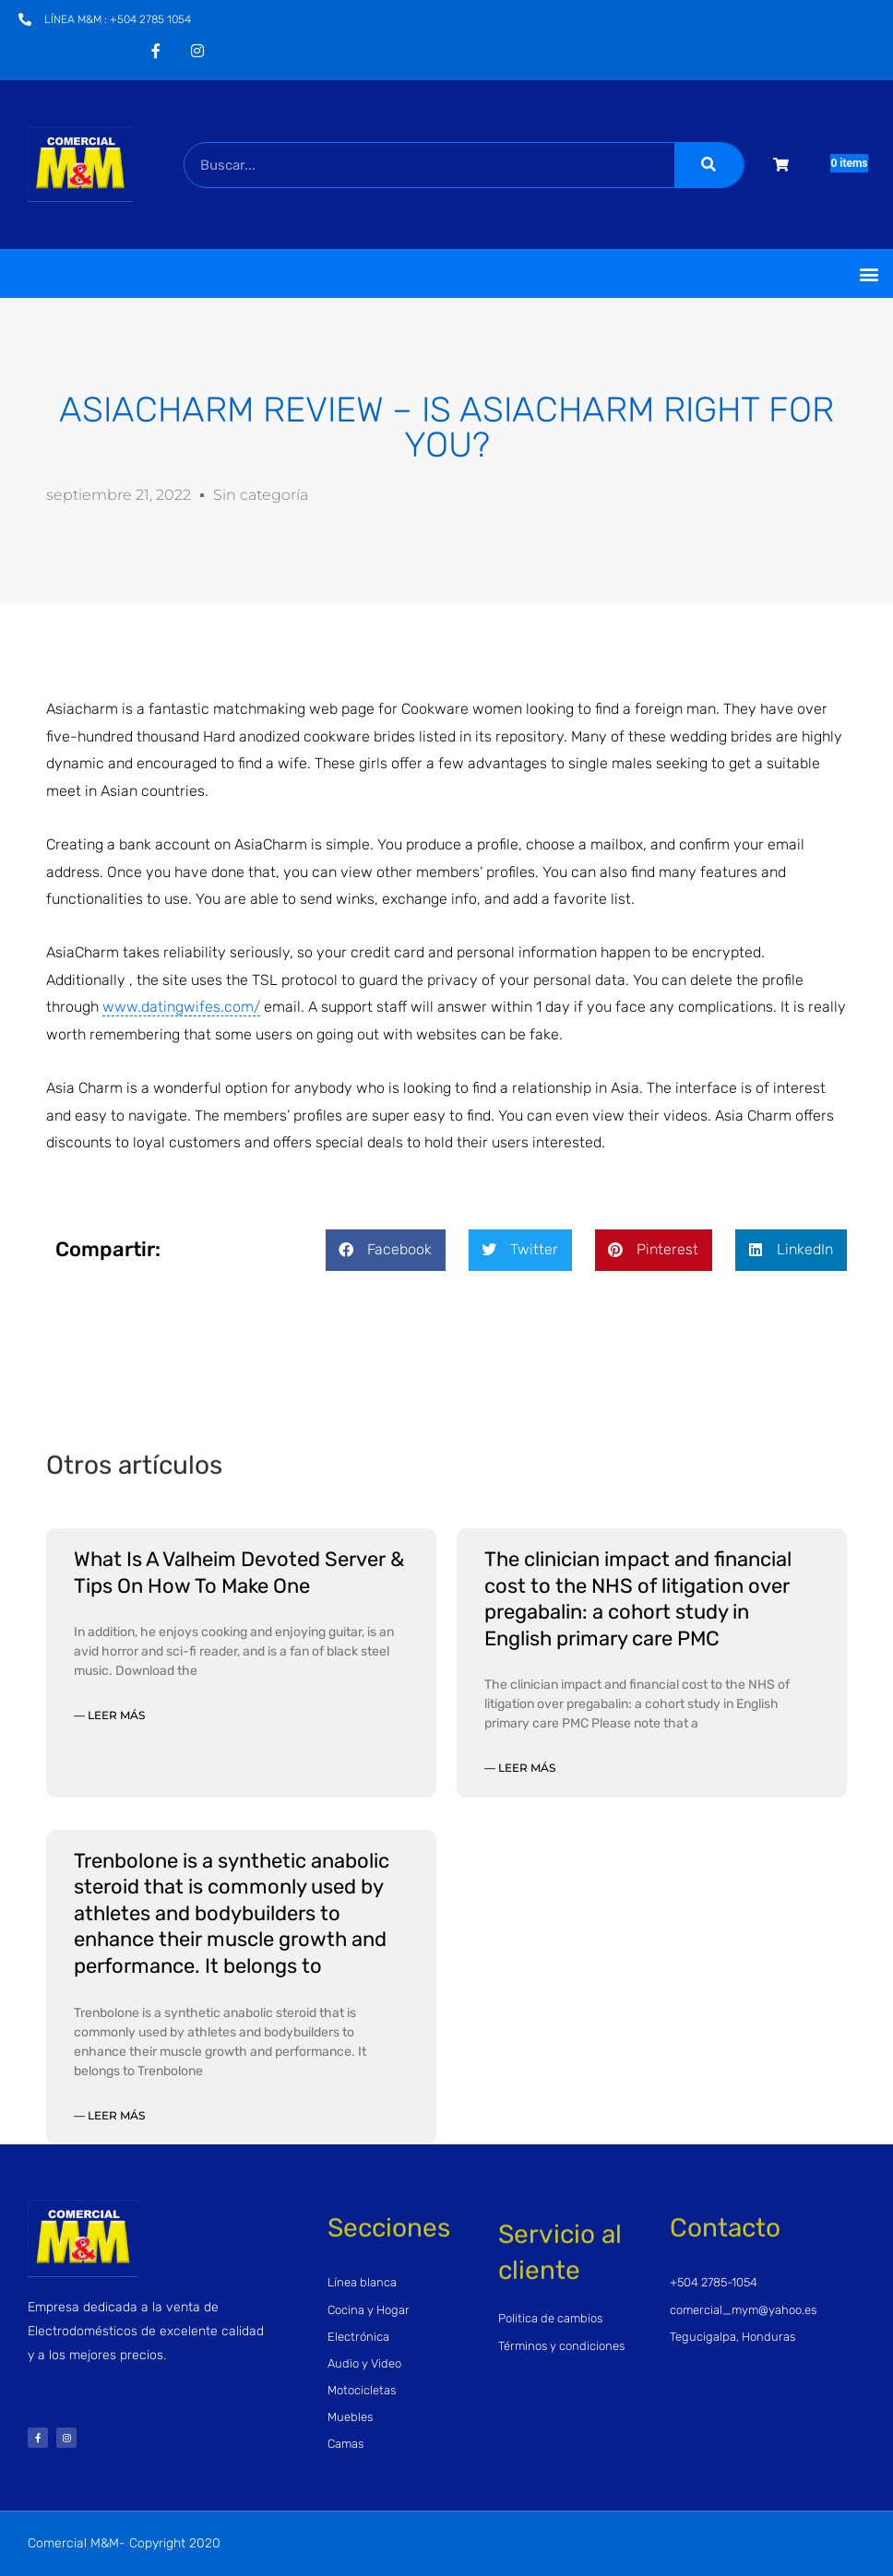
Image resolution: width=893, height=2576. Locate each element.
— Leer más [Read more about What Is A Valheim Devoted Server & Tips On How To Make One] (109, 1715)
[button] (868, 273)
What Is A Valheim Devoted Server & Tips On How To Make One (239, 1572)
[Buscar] (709, 165)
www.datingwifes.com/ (181, 1006)
